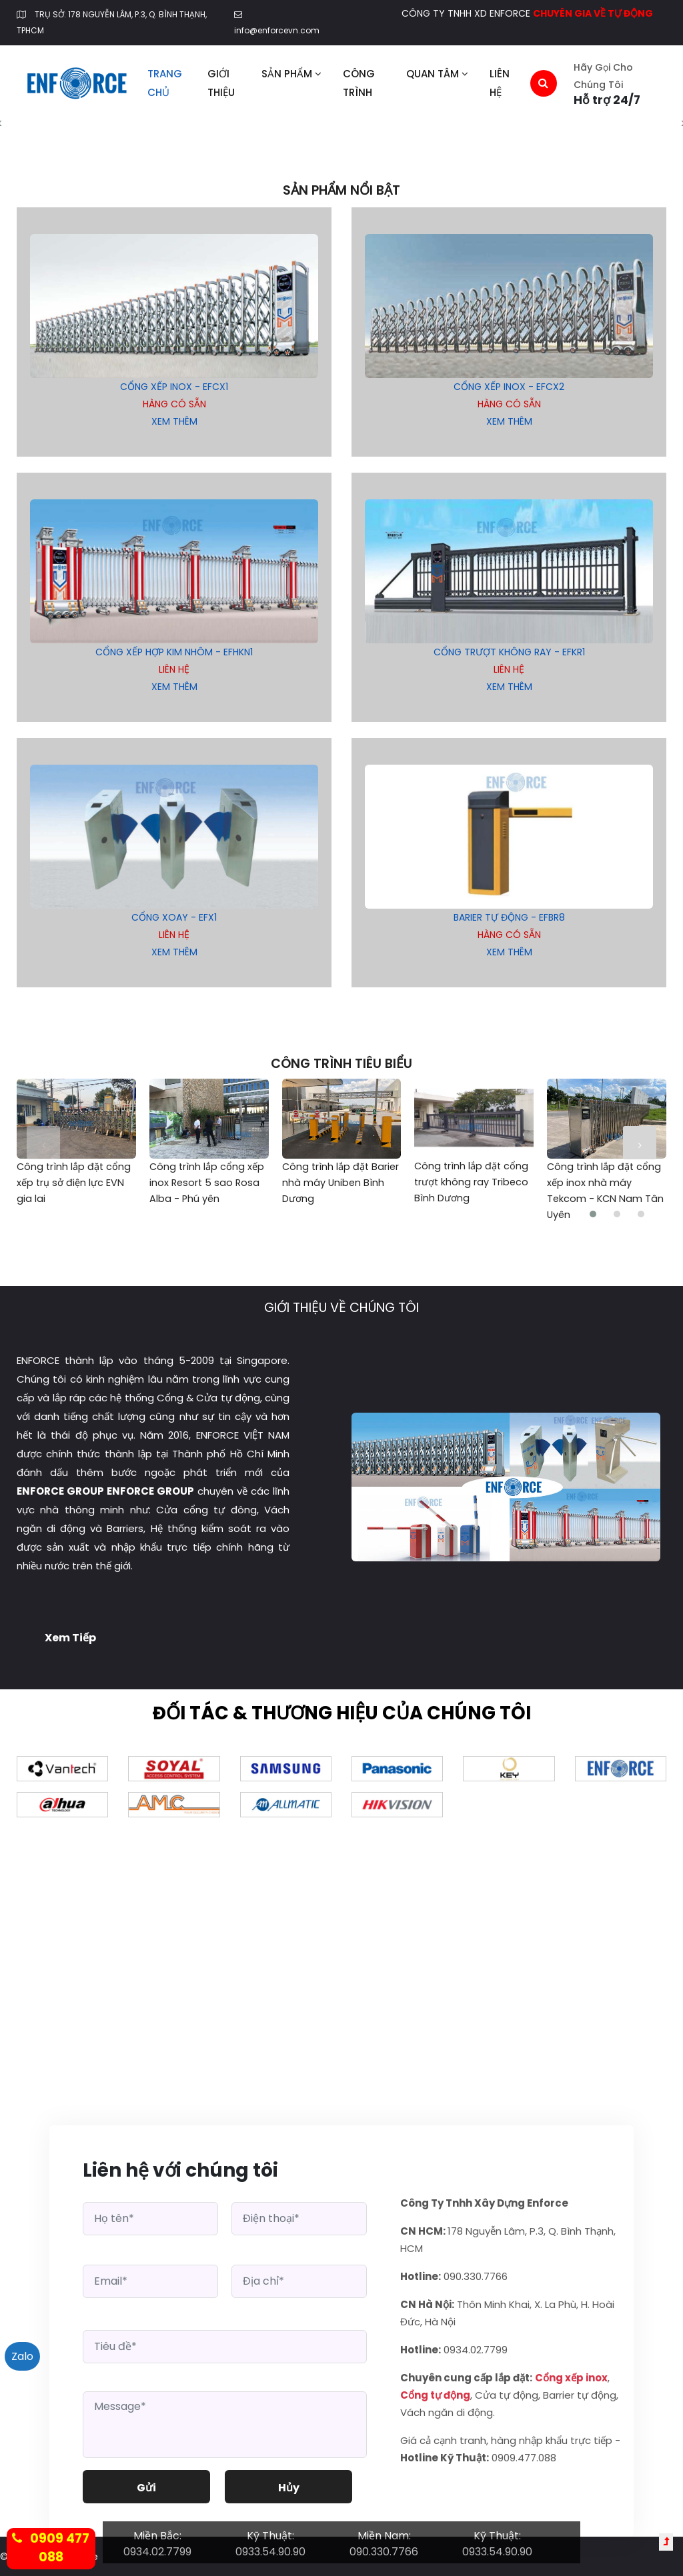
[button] (593, 1214)
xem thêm (174, 421)
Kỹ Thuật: (270, 2535)
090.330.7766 (384, 2551)
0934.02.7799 (157, 2551)
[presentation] (43, 1142)
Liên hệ (500, 83)
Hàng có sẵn (174, 404)
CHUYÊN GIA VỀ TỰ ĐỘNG (593, 13)
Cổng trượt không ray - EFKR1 (509, 652)
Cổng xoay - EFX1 (174, 917)
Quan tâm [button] (437, 74)
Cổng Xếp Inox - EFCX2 (509, 386)
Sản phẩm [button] (291, 74)
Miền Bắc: (157, 2535)
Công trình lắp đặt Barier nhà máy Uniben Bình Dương (340, 1182)
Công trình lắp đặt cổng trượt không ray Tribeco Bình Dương (471, 1182)
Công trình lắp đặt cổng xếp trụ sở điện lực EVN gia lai (74, 1182)
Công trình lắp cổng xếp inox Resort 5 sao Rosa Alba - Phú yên (206, 1182)
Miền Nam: (384, 2535)
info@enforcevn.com (276, 30)
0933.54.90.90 (270, 2551)
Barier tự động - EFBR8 (509, 917)
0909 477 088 (50, 2548)
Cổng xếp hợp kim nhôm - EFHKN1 (174, 652)
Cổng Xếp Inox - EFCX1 (174, 386)
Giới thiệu (221, 83)
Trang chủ (164, 83)
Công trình (359, 83)
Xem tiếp (70, 1637)
